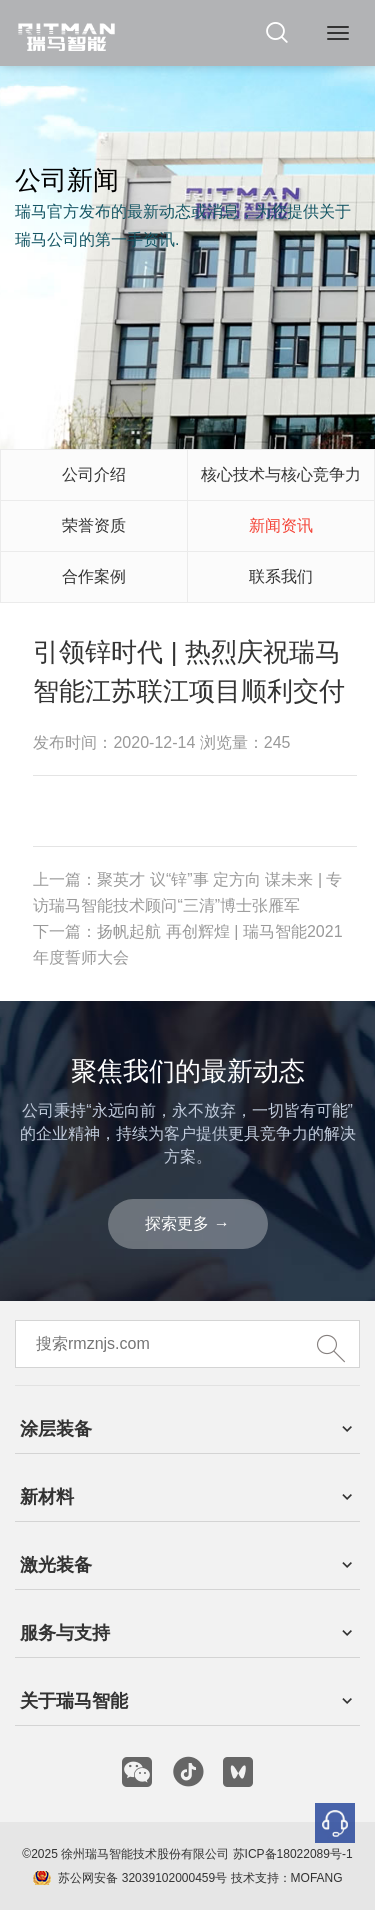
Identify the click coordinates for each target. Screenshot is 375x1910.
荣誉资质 (94, 525)
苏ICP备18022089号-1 (293, 1854)
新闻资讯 (281, 525)
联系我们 (281, 576)
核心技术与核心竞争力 (281, 474)
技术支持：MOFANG (284, 1878)
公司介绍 (94, 474)
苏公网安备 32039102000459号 (142, 1878)
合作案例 (94, 576)
